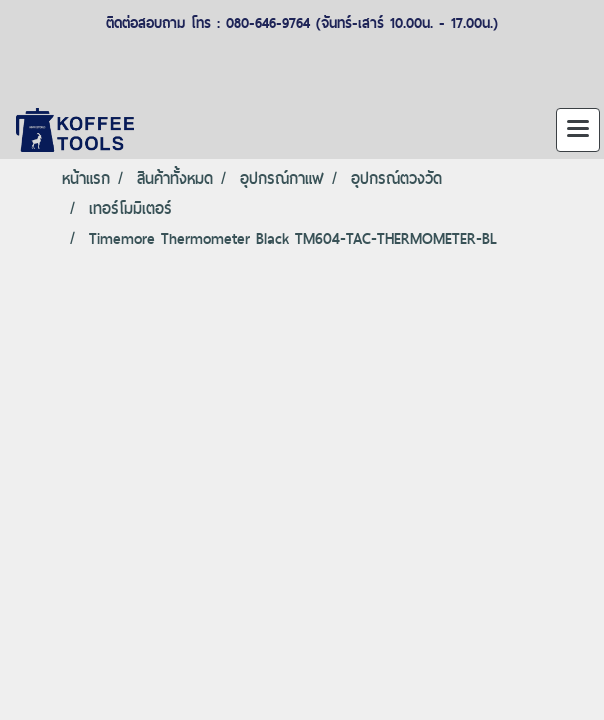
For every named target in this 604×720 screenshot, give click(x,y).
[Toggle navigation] (578, 130)
